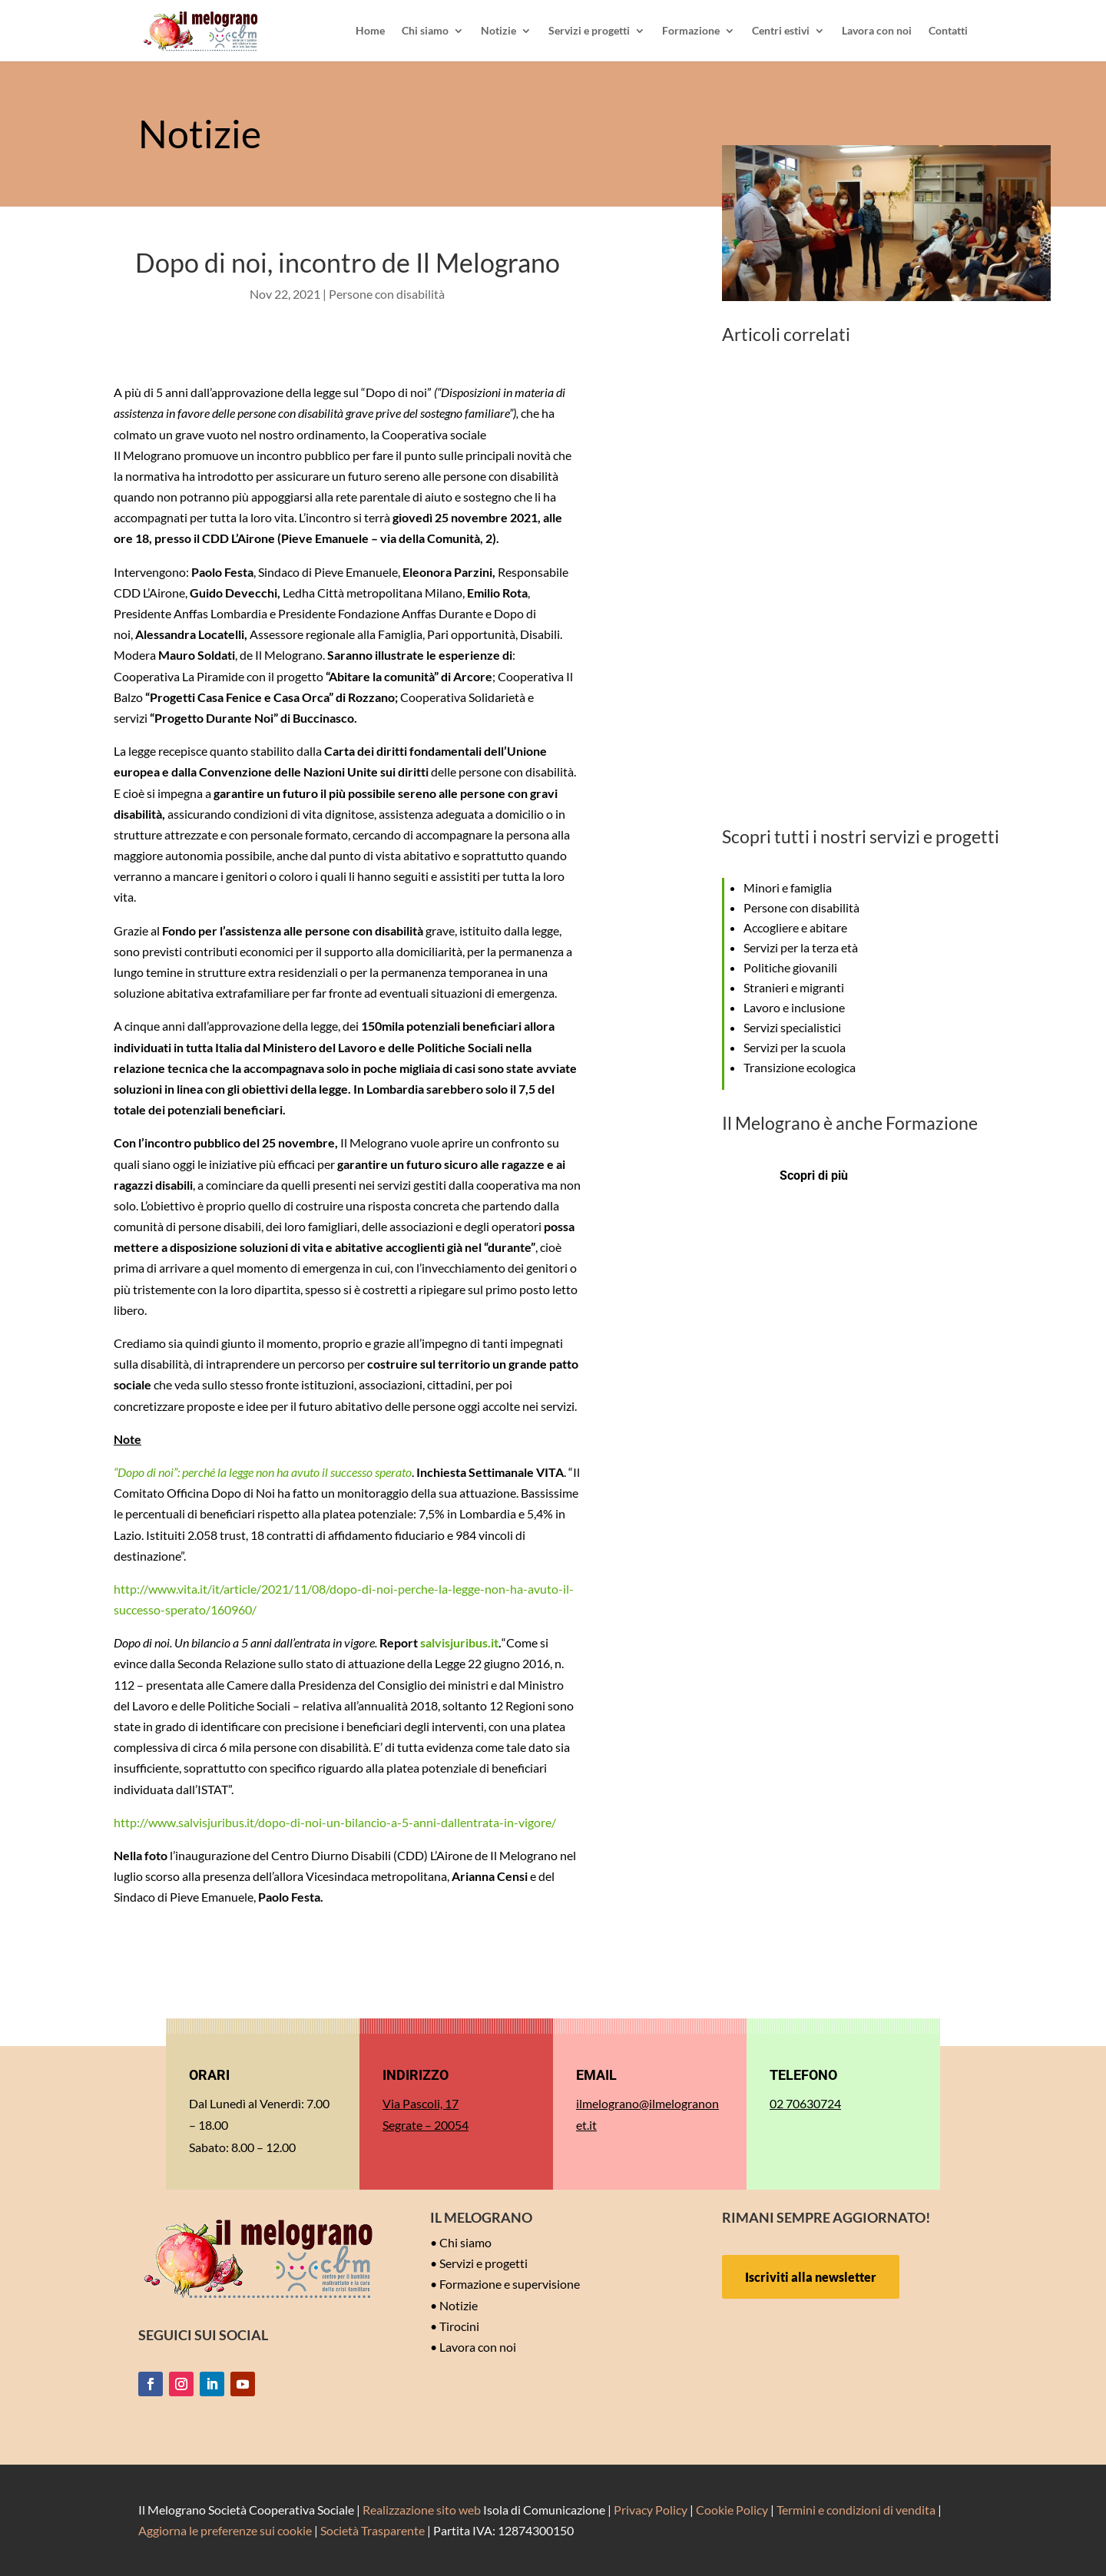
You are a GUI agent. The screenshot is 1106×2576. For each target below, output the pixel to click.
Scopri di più (814, 1175)
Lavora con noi (877, 31)
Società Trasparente (372, 2530)
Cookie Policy (732, 2509)
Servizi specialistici (792, 1027)
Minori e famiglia (787, 887)
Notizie (498, 31)
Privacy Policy (650, 2509)
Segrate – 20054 (425, 2124)
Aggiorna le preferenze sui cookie (225, 2530)
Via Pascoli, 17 (420, 2103)
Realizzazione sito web (422, 2509)
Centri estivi (781, 31)
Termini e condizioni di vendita (856, 2509)
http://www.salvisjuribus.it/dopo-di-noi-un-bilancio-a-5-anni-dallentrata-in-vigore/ (335, 1822)
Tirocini (459, 2326)
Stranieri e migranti (793, 987)
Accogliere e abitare (795, 927)
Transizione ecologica (799, 1067)
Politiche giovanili (790, 967)
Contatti (948, 31)
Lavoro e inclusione (794, 1007)
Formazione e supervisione (509, 2283)
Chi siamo (425, 31)
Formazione (691, 31)
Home (370, 31)
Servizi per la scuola (794, 1047)
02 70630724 (805, 2103)
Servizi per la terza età (800, 947)
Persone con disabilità (387, 293)
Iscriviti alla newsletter (810, 2277)
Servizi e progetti (589, 31)
